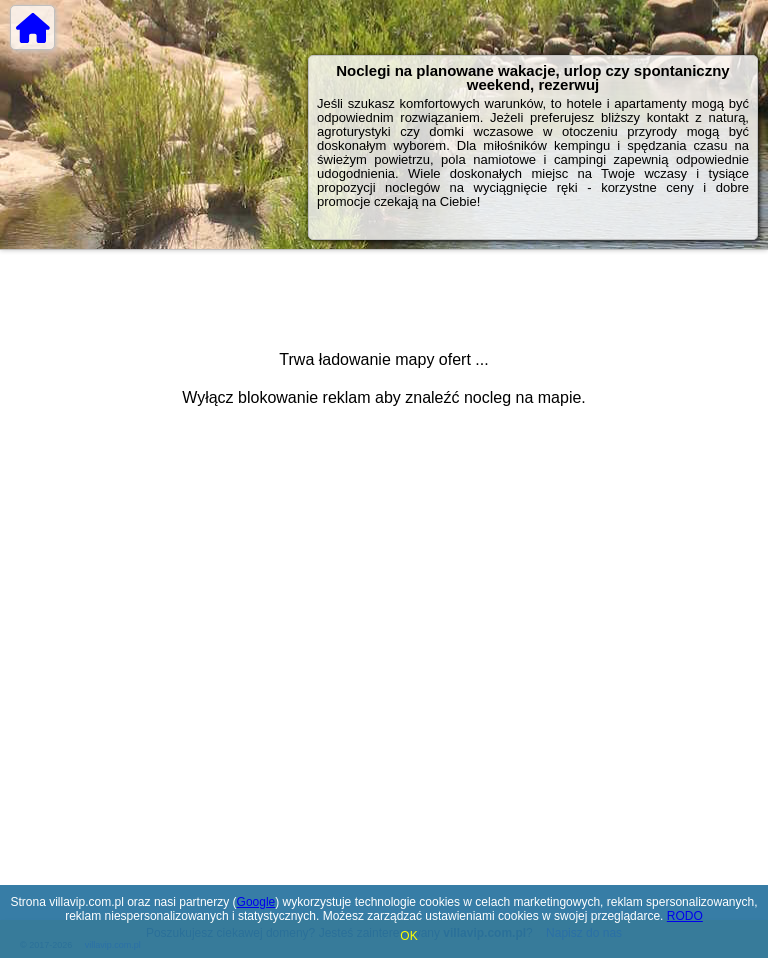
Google (256, 902)
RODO (685, 916)
